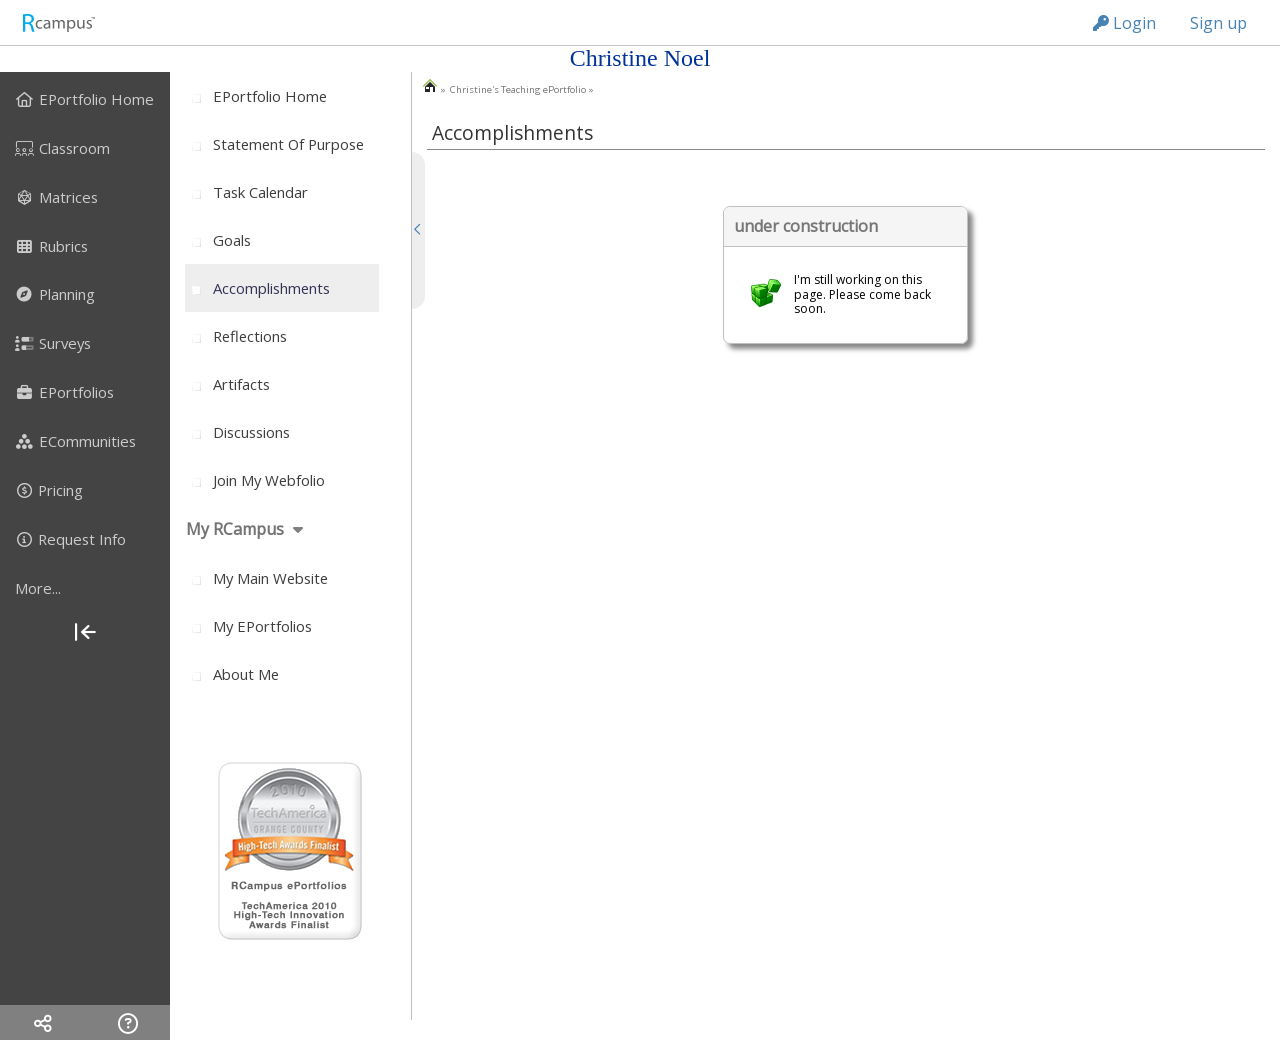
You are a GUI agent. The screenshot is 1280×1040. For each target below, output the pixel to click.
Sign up (1218, 23)
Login (1124, 23)
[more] (85, 588)
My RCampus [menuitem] (235, 529)
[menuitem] (85, 99)
